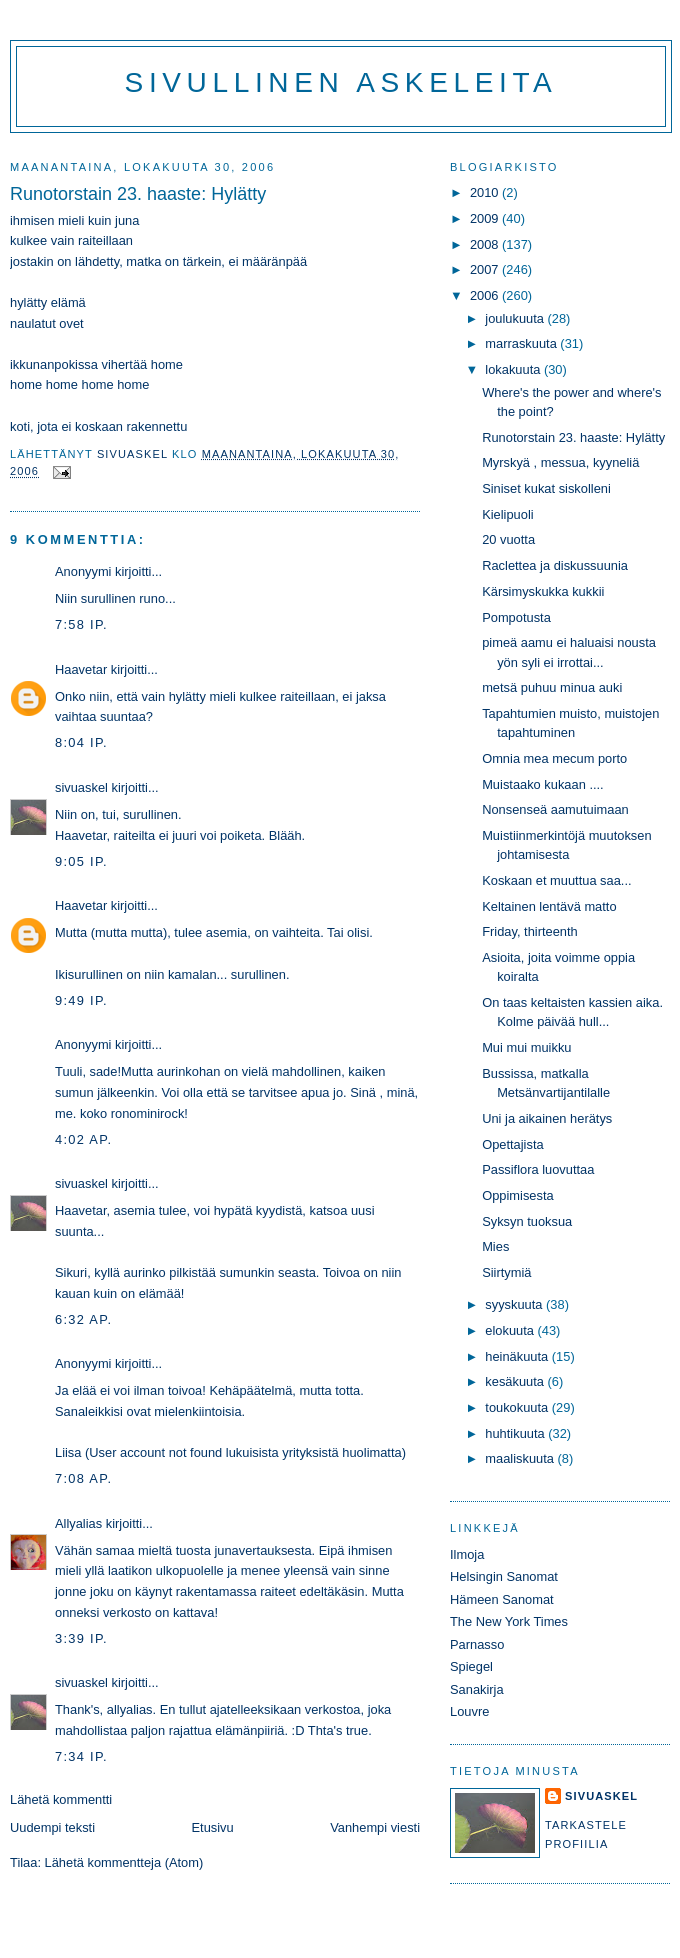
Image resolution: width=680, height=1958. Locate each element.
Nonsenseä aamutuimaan (555, 809)
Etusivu (213, 1827)
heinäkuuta (518, 1356)
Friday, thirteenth (530, 931)
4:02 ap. (83, 1139)
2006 (486, 295)
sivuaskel (81, 787)
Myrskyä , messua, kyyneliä (560, 462)
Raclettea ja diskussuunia (555, 565)
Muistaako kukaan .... (543, 784)
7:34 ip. (81, 1756)
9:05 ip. (81, 861)
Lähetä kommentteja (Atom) (124, 1862)
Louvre (469, 1711)
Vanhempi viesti (375, 1827)
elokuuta (511, 1330)
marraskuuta (522, 343)
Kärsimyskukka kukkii (543, 591)
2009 (486, 218)
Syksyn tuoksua (527, 1221)
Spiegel (471, 1666)
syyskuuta (515, 1304)
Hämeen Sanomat (502, 1599)
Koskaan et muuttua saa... (556, 880)
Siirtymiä (506, 1272)
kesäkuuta (516, 1381)
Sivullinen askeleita (341, 82)
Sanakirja (477, 1689)
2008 (486, 244)
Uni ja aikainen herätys (547, 1118)
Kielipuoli (507, 514)
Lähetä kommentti (61, 1799)
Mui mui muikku (526, 1047)
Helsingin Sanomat (504, 1576)
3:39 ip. (81, 1638)
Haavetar (81, 669)
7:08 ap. (83, 1478)
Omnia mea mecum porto (554, 758)
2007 (486, 269)
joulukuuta (516, 318)
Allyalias (78, 1523)
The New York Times (509, 1621)
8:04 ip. (81, 742)
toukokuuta (518, 1407)
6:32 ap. (83, 1319)
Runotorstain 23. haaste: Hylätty (573, 437)
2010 (486, 192)
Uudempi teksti (52, 1827)
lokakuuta (514, 369)
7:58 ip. (81, 624)
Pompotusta (516, 617)
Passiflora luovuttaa (538, 1169)
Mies (495, 1246)
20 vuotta (508, 539)
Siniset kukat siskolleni (546, 488)
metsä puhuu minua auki (552, 687)
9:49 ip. (81, 1000)
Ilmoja (467, 1554)
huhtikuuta (516, 1433)
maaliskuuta (521, 1458)
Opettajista (512, 1144)
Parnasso (477, 1644)
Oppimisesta (517, 1195)
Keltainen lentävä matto (549, 906)
